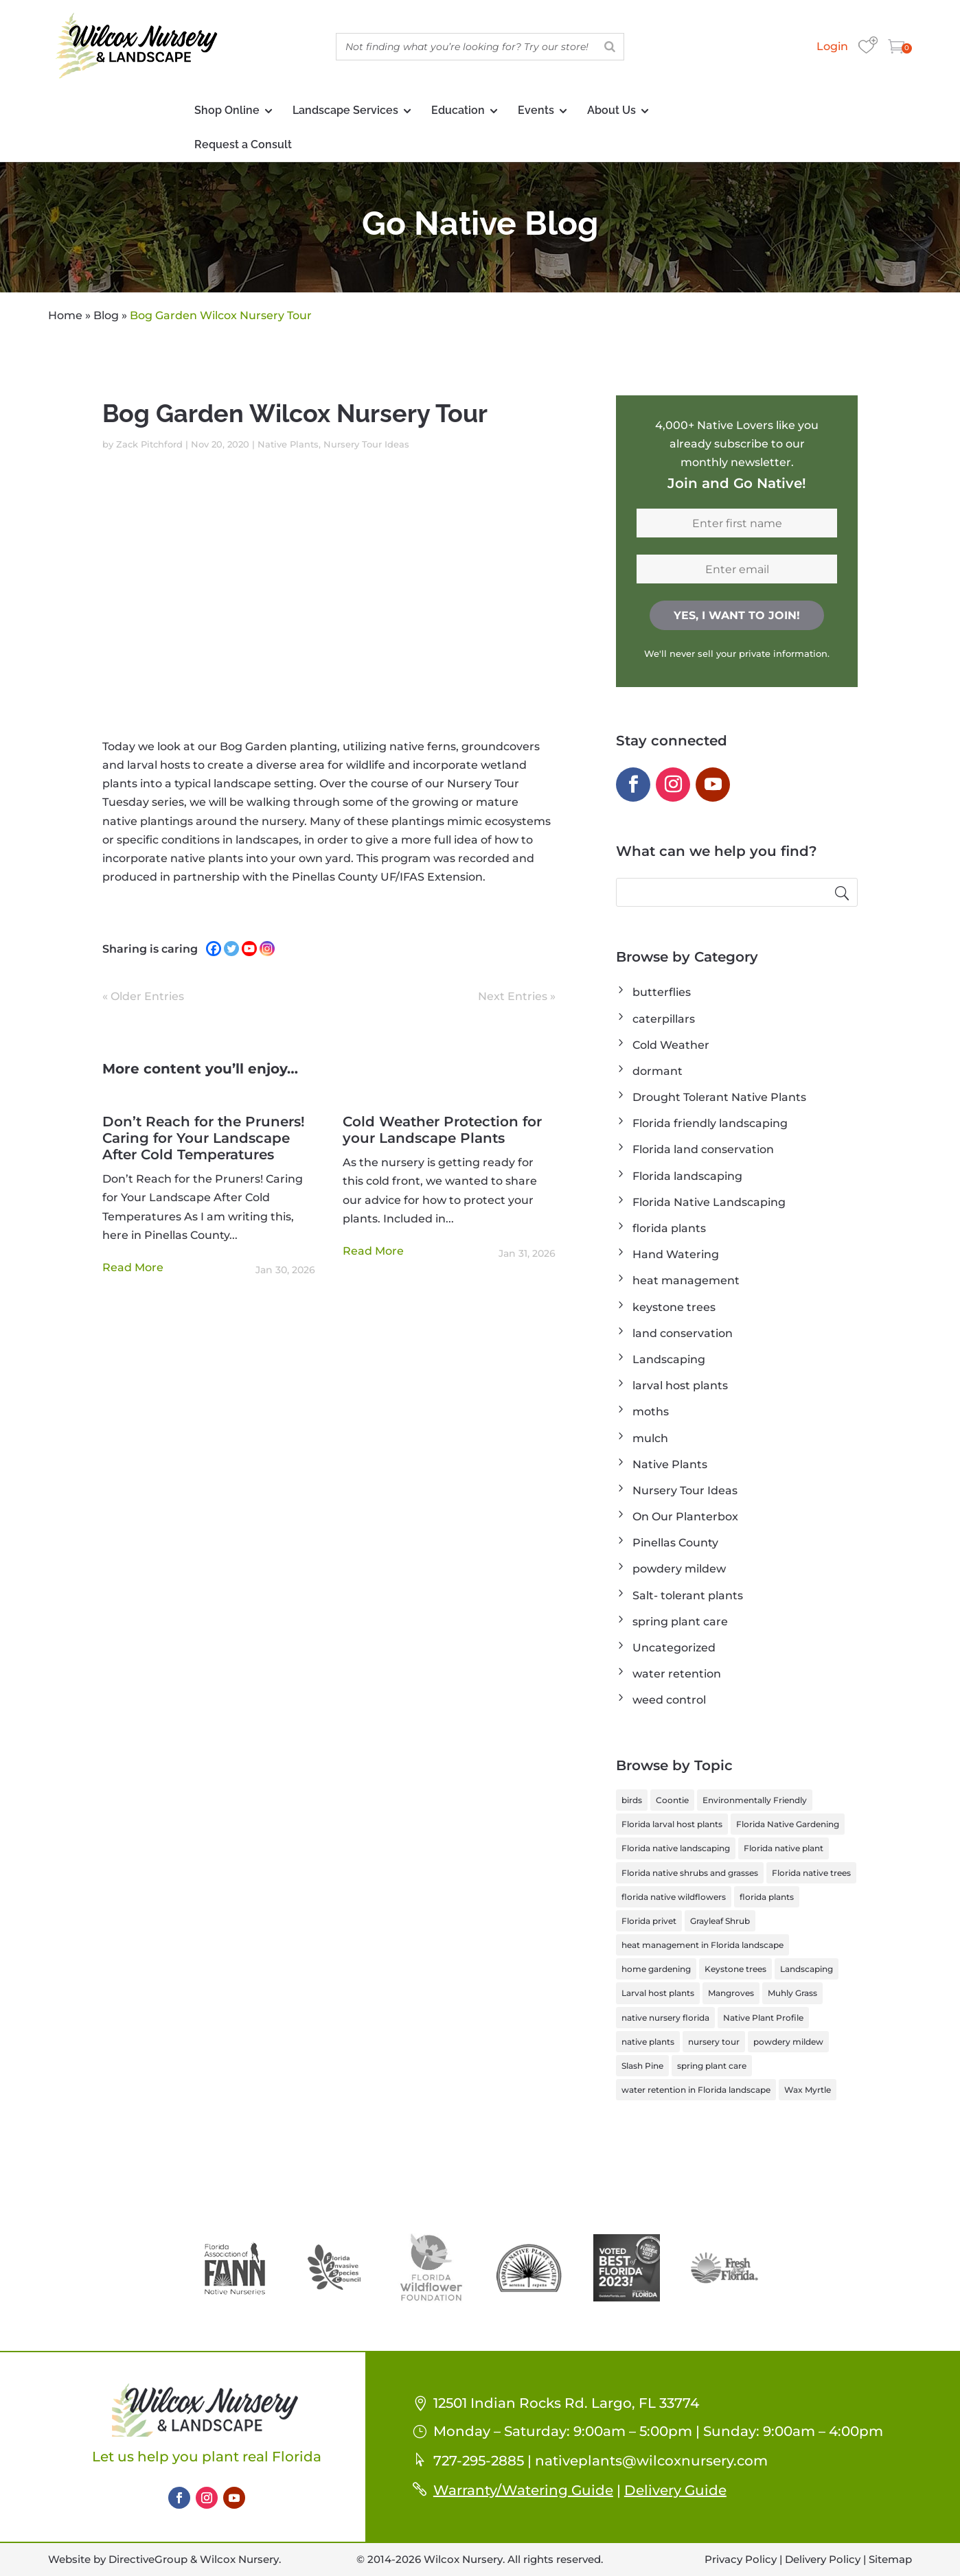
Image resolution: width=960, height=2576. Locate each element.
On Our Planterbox (685, 1516)
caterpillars (663, 1018)
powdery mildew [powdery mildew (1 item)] (788, 2042)
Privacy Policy (741, 2559)
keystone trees (674, 1307)
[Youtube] (249, 948)
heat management (686, 1280)
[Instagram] (267, 948)
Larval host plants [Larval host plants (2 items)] (657, 1993)
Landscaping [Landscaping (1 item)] (806, 1969)
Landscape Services (345, 110)
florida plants (669, 1228)
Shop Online (227, 110)
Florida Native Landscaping (709, 1202)
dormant (657, 1071)
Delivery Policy (822, 2559)
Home (65, 315)
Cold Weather (670, 1045)
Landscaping (668, 1359)
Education (458, 110)
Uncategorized (674, 1647)
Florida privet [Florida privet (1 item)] (648, 1921)
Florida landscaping (687, 1176)
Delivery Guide (675, 2490)
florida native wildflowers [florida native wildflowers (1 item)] (673, 1897)
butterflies (661, 992)
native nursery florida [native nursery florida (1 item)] (665, 2017)
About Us (611, 110)
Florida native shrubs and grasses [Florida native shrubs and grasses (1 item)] (689, 1873)
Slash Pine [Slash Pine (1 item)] (642, 2066)
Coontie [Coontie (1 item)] (672, 1800)
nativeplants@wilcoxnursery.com (651, 2460)
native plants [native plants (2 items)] (647, 2042)
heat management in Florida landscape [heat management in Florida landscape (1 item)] (702, 1945)
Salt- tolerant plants (687, 1595)
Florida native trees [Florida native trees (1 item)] (811, 1873)
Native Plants (288, 444)
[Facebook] (213, 948)
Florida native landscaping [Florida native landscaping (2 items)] (675, 1848)
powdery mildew (679, 1568)
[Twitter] (231, 948)
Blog (106, 315)
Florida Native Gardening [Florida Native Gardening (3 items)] (787, 1824)
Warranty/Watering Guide (523, 2490)
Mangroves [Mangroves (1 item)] (731, 1993)
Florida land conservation (703, 1149)
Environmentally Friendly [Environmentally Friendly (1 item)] (754, 1800)
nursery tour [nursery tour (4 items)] (714, 2042)
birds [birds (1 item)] (631, 1800)
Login (832, 46)
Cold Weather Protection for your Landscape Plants (442, 1129)
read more (132, 1267)
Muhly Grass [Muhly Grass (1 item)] (792, 1993)
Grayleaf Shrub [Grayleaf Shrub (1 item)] (720, 1921)
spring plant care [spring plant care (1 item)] (711, 2066)
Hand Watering (675, 1254)
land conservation (682, 1333)
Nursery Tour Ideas (366, 444)
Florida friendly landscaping (710, 1123)
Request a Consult (243, 144)
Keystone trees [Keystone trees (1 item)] (735, 1969)
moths (650, 1411)
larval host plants (680, 1385)
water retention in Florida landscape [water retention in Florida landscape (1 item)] (695, 2090)
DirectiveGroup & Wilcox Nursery (193, 2559)
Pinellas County (675, 1542)
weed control (669, 1699)
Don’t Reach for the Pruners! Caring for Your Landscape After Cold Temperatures (203, 1138)
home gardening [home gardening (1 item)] (656, 1969)
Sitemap (890, 2559)
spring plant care (680, 1621)
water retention (676, 1673)
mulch (650, 1438)
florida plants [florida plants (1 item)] (767, 1897)
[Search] (610, 47)
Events (536, 110)
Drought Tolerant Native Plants (719, 1097)
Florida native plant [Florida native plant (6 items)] (783, 1848)
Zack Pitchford (149, 444)
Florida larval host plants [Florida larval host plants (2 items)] (671, 1824)
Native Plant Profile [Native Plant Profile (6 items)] (763, 2017)
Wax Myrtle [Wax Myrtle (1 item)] (807, 2090)
